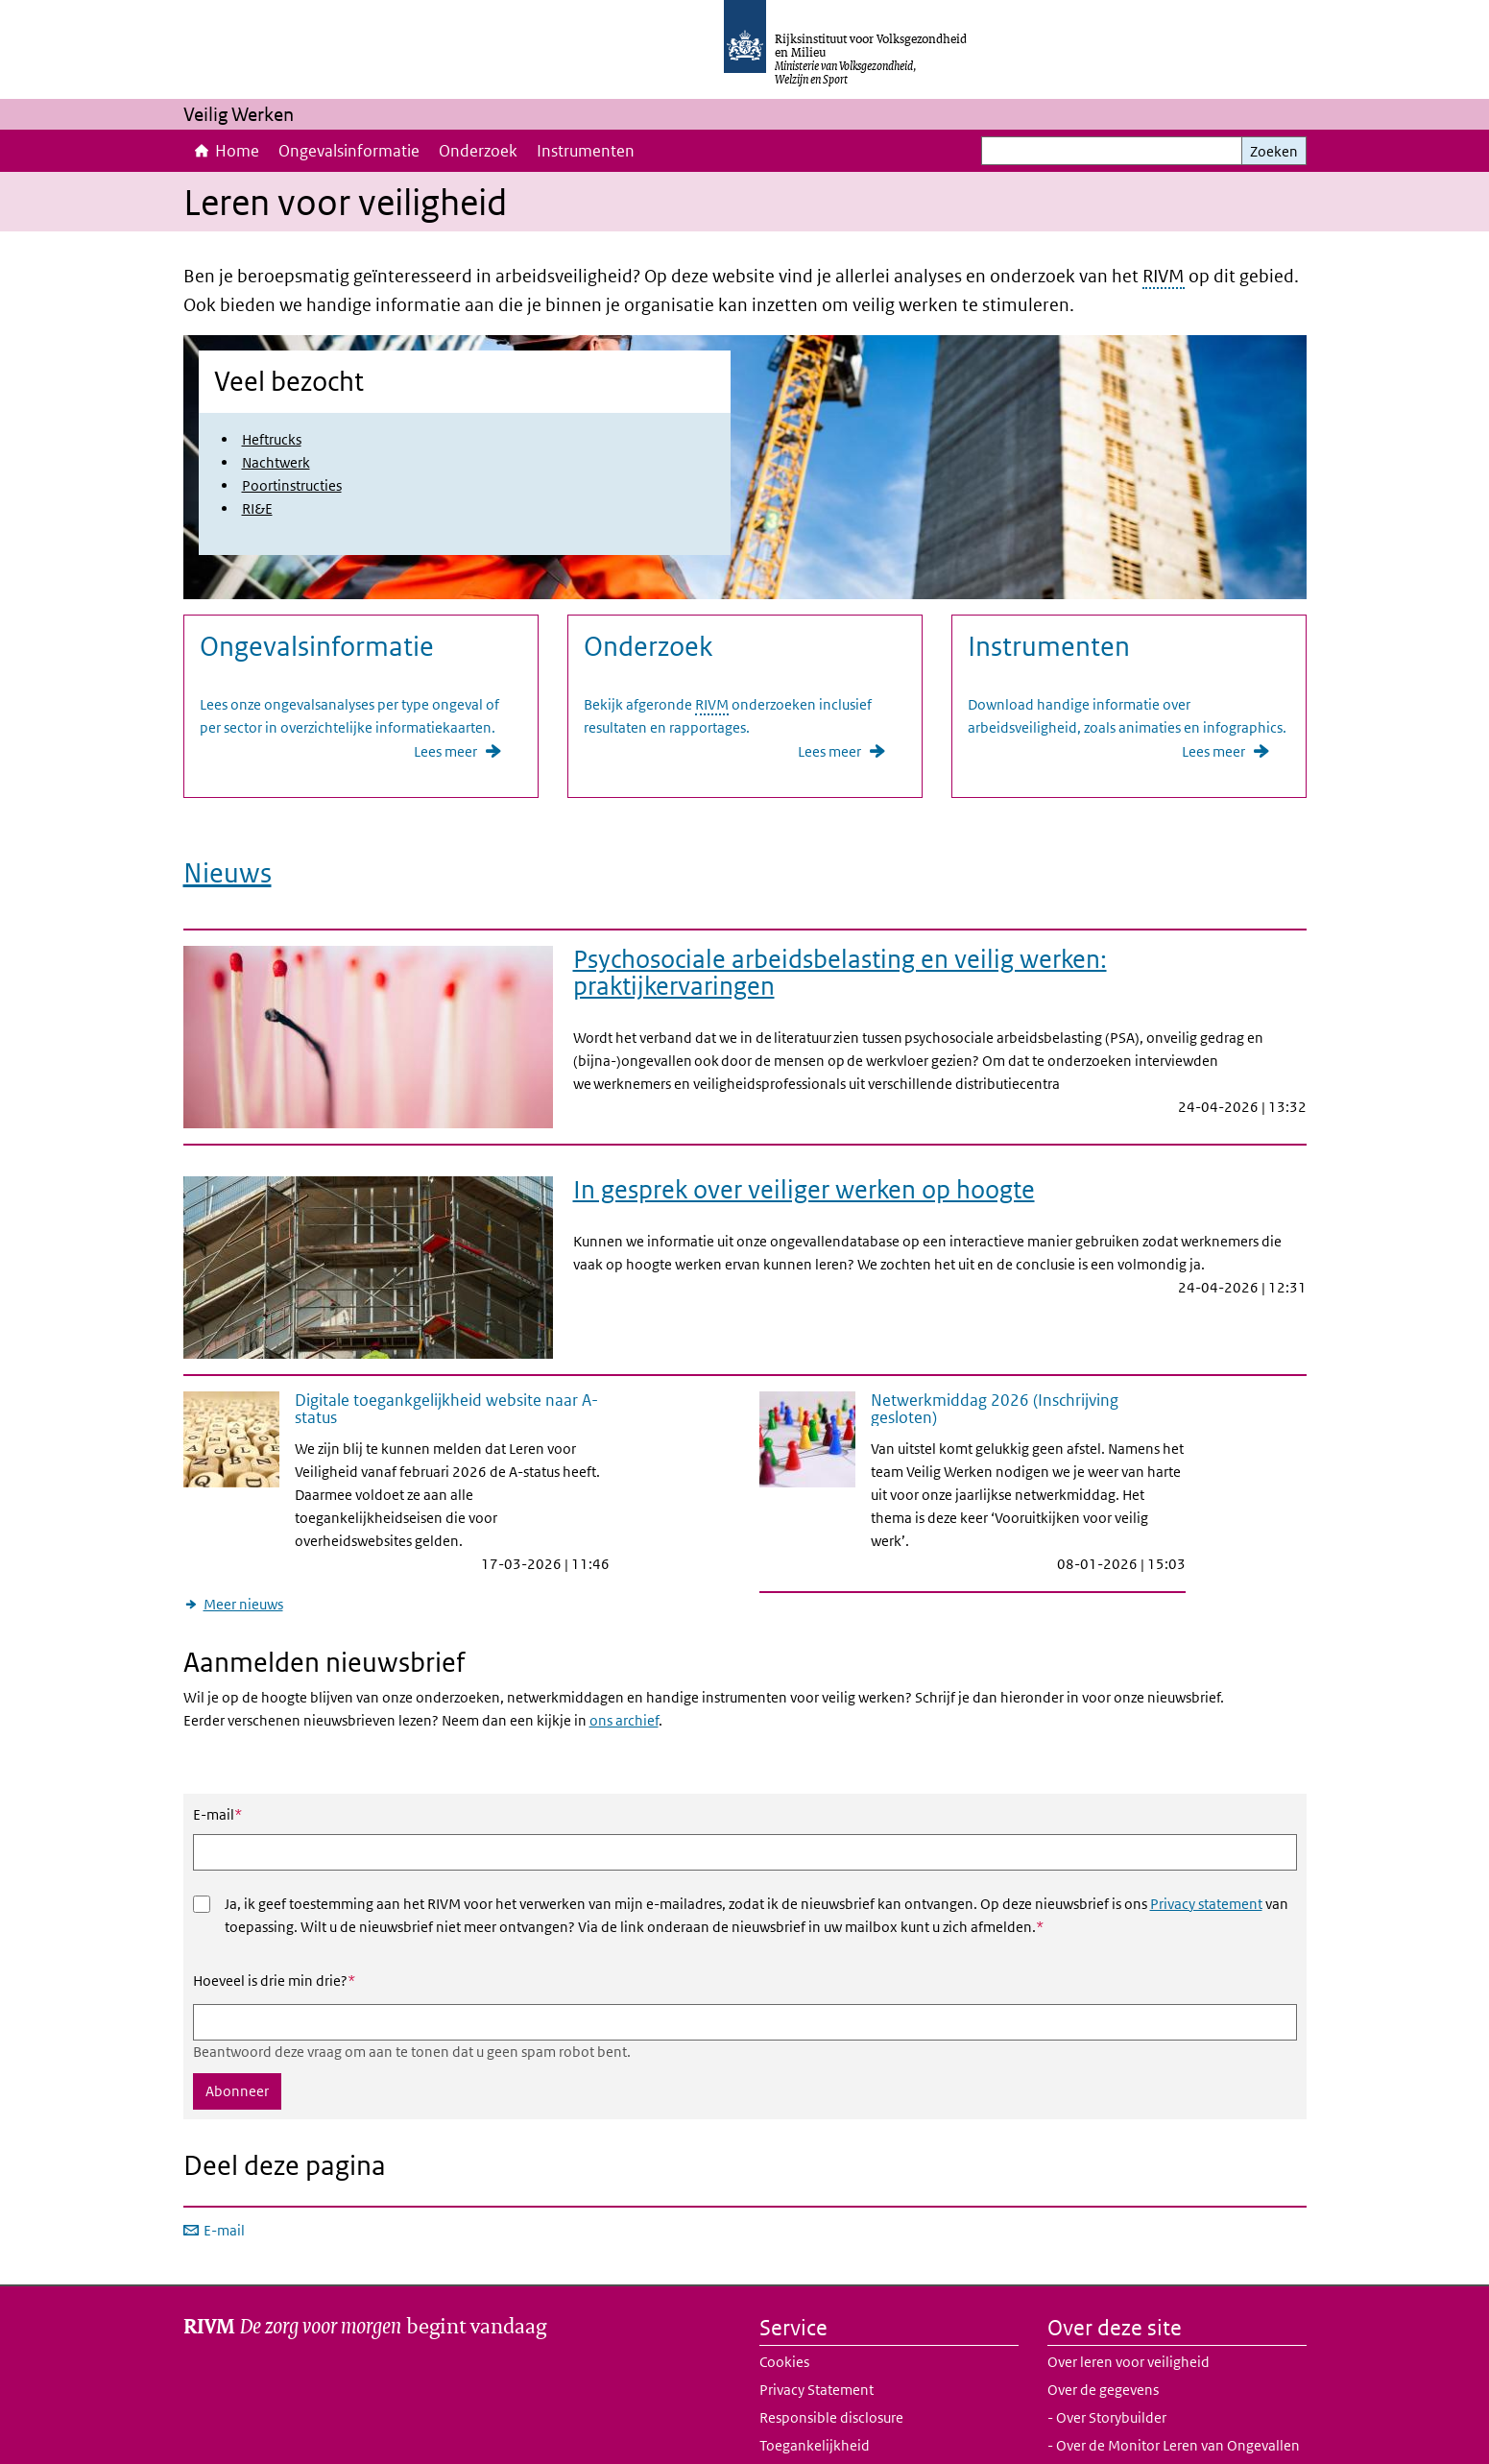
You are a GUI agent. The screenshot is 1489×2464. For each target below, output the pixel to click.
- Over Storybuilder (1106, 2371)
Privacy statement (1206, 1857)
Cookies (784, 2316)
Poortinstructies (292, 485)
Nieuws (227, 867)
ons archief (624, 1674)
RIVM (1163, 276)
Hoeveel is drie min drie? (274, 1934)
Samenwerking (1094, 2427)
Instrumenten (586, 150)
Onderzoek (478, 150)
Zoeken (1274, 151)
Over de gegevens (1103, 2343)
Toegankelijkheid (814, 2399)
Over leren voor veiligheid (1128, 2316)
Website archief (808, 2427)
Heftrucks (271, 439)
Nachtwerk (276, 462)
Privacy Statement (816, 2343)
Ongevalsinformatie (349, 150)
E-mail (217, 1767)
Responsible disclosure (831, 2371)
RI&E (257, 508)
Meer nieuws (243, 1557)
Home (237, 150)
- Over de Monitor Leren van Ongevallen (1173, 2399)
